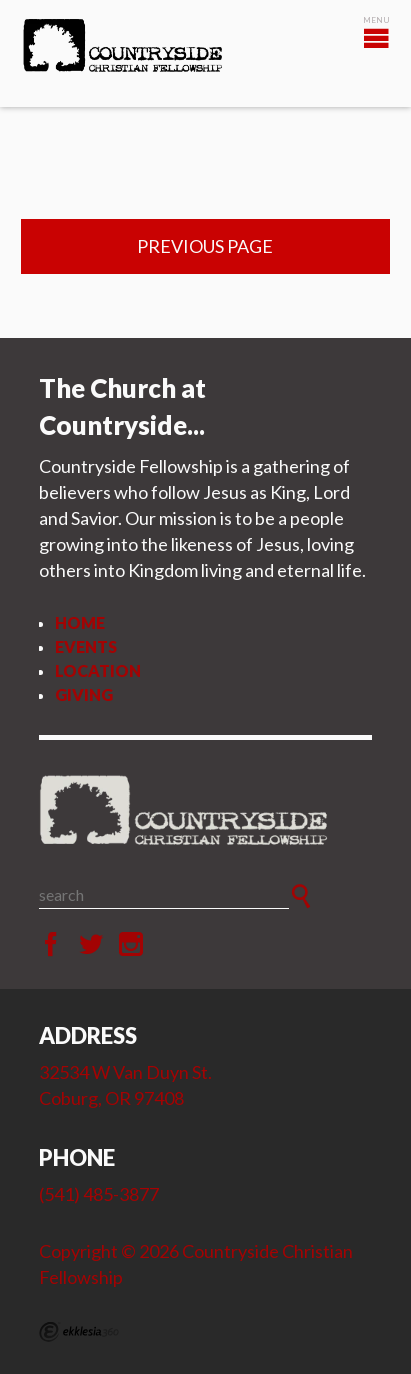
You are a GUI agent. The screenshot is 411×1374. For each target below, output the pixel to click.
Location (98, 670)
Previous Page (205, 246)
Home (80, 622)
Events (86, 646)
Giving (84, 694)
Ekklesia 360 (79, 1332)
